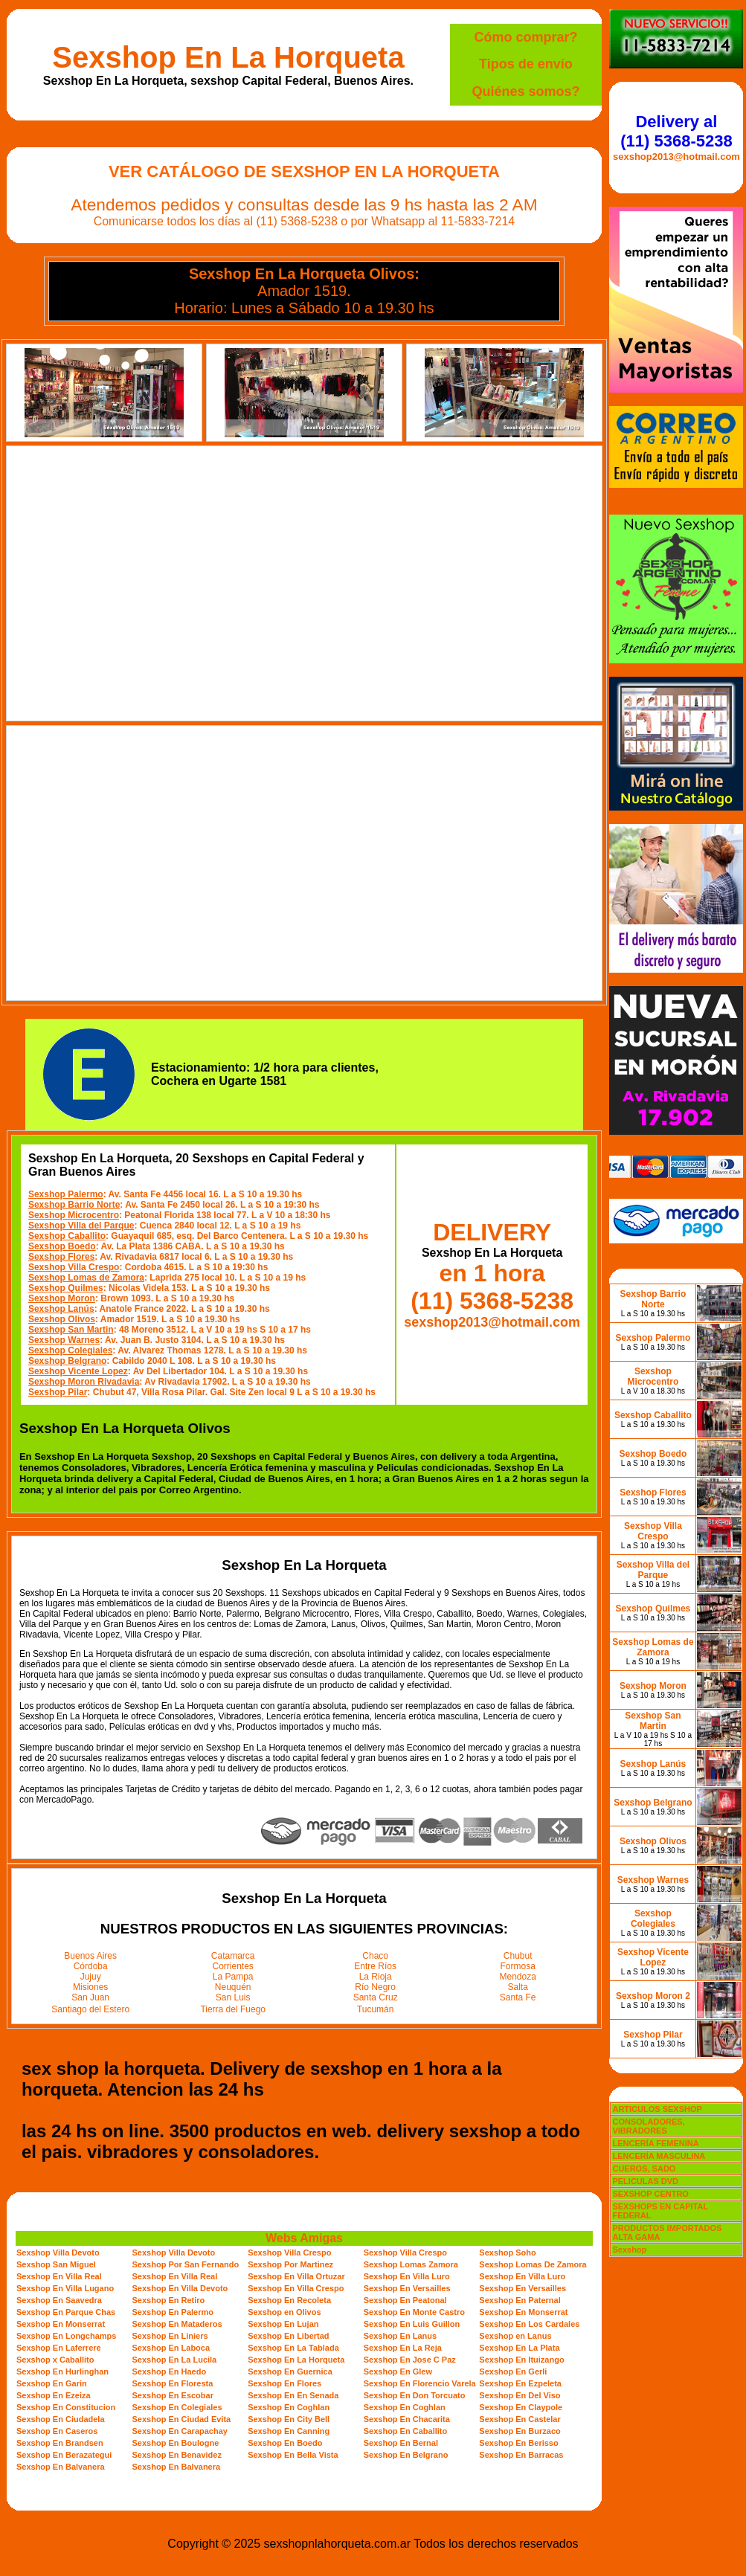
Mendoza (518, 1976)
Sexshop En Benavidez (177, 2454)
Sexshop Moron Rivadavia (83, 1381)
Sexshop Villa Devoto (58, 2252)
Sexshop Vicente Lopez (78, 1371)
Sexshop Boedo (62, 1246)
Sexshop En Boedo (285, 2442)
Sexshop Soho (507, 2252)
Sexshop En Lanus (400, 2335)
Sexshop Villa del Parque (81, 1225)
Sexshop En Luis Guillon (412, 2323)
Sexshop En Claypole (520, 2407)
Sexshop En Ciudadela (60, 2419)
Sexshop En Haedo (169, 2371)
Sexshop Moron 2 (653, 1996)
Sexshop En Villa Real (59, 2276)
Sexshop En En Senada (293, 2395)
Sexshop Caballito (67, 1236)
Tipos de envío (526, 64)
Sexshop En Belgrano (406, 2454)
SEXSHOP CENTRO (650, 2193)
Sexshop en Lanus (515, 2335)
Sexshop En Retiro (168, 2300)
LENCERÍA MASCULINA (658, 2155)
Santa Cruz (375, 1997)
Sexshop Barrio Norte (74, 1205)
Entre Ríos (375, 1966)
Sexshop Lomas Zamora (411, 2264)
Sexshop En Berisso (518, 2442)
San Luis (233, 1997)
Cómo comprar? (525, 37)
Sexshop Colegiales (70, 1350)
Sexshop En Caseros (56, 2431)
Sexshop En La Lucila (174, 2359)
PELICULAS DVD (645, 2181)
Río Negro (375, 1987)
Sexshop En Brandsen (59, 2442)
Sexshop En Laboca (171, 2347)
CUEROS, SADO (643, 2168)
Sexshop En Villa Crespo (296, 2288)
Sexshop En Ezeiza (53, 2395)
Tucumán (375, 2009)
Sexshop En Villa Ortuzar (296, 2276)
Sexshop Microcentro (73, 1215)
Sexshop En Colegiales (177, 2407)
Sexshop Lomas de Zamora (86, 1277)
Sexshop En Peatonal (405, 2300)
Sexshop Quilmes (65, 1288)
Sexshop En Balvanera (60, 2466)
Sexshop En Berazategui (64, 2454)
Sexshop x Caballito (55, 2359)
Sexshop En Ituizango (521, 2359)
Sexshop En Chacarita (407, 2419)
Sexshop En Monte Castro (414, 2312)
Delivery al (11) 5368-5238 (676, 131)
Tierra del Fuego (233, 2009)
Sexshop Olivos (61, 1319)
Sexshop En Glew (398, 2371)
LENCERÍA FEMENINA (655, 2143)
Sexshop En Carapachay (180, 2431)
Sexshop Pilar (57, 1392)
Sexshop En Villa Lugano (65, 2288)
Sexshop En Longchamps (66, 2335)
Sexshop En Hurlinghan (62, 2371)
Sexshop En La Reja (403, 2347)
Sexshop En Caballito (405, 2431)
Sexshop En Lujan (283, 2323)
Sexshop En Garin (51, 2383)
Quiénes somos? (525, 91)
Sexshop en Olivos (284, 2312)
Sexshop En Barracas (521, 2454)
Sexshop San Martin (71, 1329)
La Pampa (233, 1976)
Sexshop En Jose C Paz (410, 2359)
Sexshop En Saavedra (59, 2300)
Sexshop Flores (61, 1257)
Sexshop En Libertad (288, 2335)
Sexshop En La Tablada (293, 2347)
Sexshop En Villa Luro (407, 2276)
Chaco (375, 1956)
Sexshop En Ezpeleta (520, 2383)
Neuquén (233, 1987)
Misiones (90, 1987)
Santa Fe (518, 1997)
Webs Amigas (304, 2238)
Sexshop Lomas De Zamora (532, 2264)
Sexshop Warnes (64, 1340)
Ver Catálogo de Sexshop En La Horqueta (304, 171)
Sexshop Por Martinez (290, 2264)
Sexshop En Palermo (172, 2312)
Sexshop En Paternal (519, 2300)
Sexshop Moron (61, 1298)
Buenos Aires (90, 1956)
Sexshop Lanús (61, 1309)
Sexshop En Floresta (172, 2383)
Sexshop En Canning (288, 2431)
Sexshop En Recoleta (289, 2300)
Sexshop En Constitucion (65, 2407)
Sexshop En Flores (284, 2383)
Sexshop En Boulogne (175, 2442)
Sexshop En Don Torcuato (415, 2395)
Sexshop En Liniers (170, 2335)
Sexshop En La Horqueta (228, 57)
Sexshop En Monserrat (523, 2312)
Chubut (518, 1956)
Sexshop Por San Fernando (185, 2264)
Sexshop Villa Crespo (74, 1267)
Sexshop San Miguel (56, 2264)
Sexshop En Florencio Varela (420, 2383)
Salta (518, 1987)
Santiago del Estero (90, 2009)
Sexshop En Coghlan (288, 2407)
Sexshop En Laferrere (58, 2347)
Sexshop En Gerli (513, 2371)
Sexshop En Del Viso (519, 2395)
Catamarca (233, 1956)
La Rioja (375, 1976)
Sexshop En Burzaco (519, 2431)
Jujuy (90, 1976)
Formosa (518, 1966)
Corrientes (233, 1966)
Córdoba (91, 1966)
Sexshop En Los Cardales (529, 2323)
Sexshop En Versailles (407, 2288)
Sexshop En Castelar (519, 2419)
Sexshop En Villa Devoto (180, 2288)
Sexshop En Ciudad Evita (181, 2419)
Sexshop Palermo (65, 1194)
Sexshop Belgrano (67, 1361)
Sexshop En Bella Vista (293, 2454)
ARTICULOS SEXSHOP (656, 2109)
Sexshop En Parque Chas (65, 2312)
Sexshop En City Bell (288, 2419)
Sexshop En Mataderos (177, 2323)
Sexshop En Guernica (290, 2371)
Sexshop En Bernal (401, 2442)
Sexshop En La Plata (519, 2347)
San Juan (90, 1997)
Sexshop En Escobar (172, 2395)
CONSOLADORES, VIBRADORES (648, 2126)
